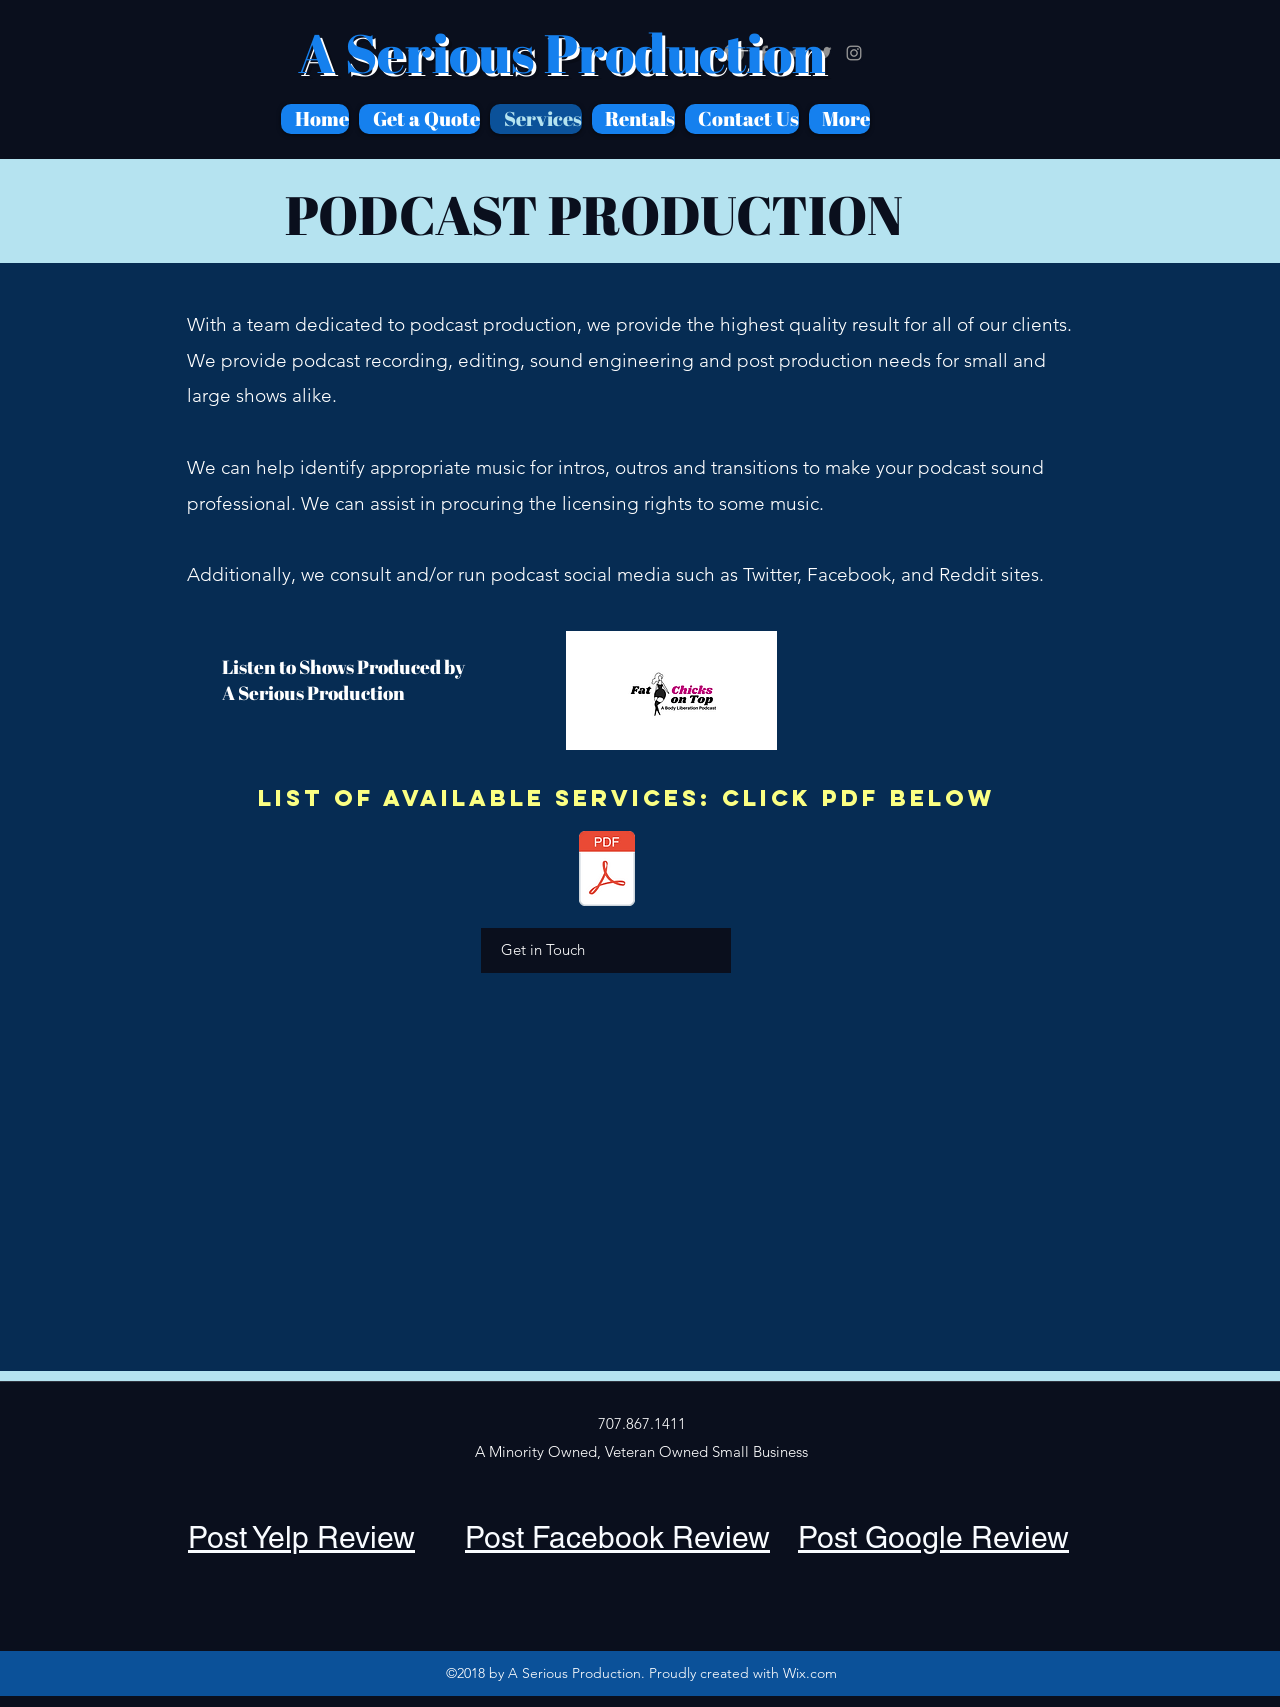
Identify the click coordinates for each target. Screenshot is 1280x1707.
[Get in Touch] (606, 950)
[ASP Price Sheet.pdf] (606, 871)
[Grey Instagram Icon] (854, 53)
